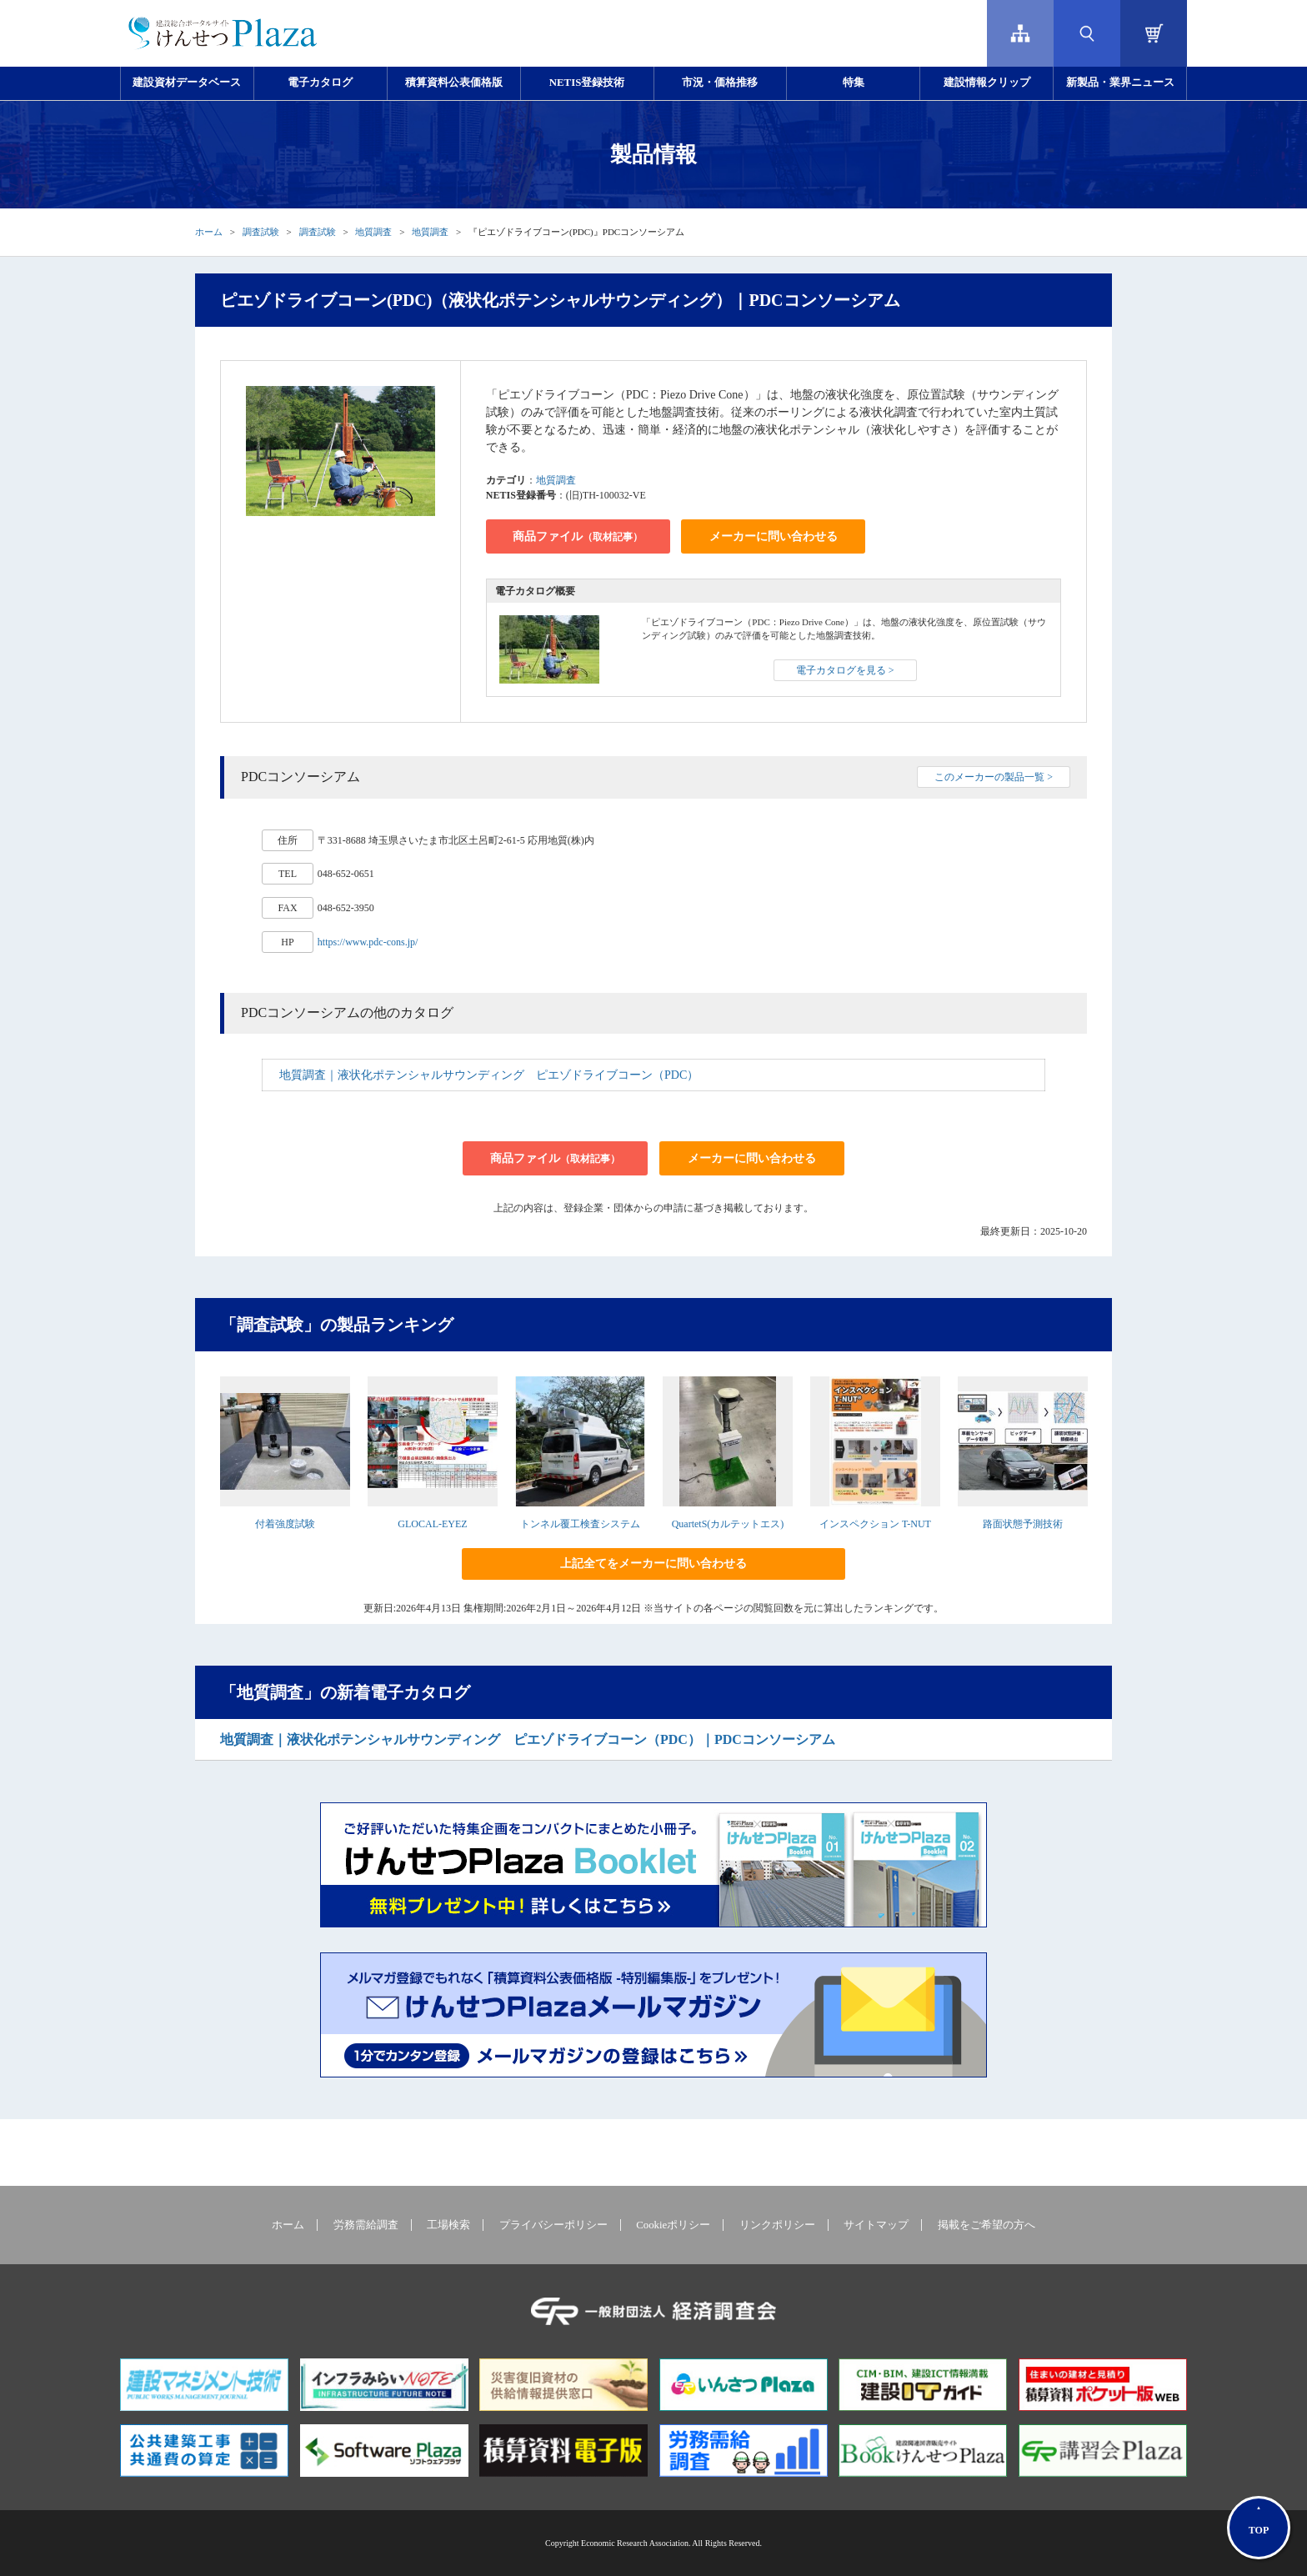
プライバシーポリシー (553, 2225)
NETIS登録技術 (586, 82)
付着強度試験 (285, 1524)
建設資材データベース (187, 82)
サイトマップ (876, 2225)
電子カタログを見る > (845, 670)
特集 (853, 82)
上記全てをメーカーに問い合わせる (653, 1563)
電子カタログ (320, 82)
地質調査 (373, 232)
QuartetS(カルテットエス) (728, 1524)
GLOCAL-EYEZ (432, 1524)
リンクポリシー (777, 2225)
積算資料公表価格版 (454, 82)
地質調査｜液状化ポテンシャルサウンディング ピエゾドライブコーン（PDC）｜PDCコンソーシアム (527, 1739)
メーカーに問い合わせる (773, 536)
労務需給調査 (365, 2225)
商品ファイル (578, 536)
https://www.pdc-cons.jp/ (368, 942)
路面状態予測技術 (1023, 1524)
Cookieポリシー (673, 2225)
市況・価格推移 (720, 82)
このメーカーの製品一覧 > (993, 777)
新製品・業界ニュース (1120, 82)
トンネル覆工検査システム (580, 1524)
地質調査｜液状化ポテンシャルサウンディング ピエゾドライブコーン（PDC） (489, 1075)
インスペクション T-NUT (875, 1524)
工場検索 (448, 2225)
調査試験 (261, 232)
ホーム (209, 232)
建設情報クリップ (987, 82)
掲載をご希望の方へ (986, 2225)
